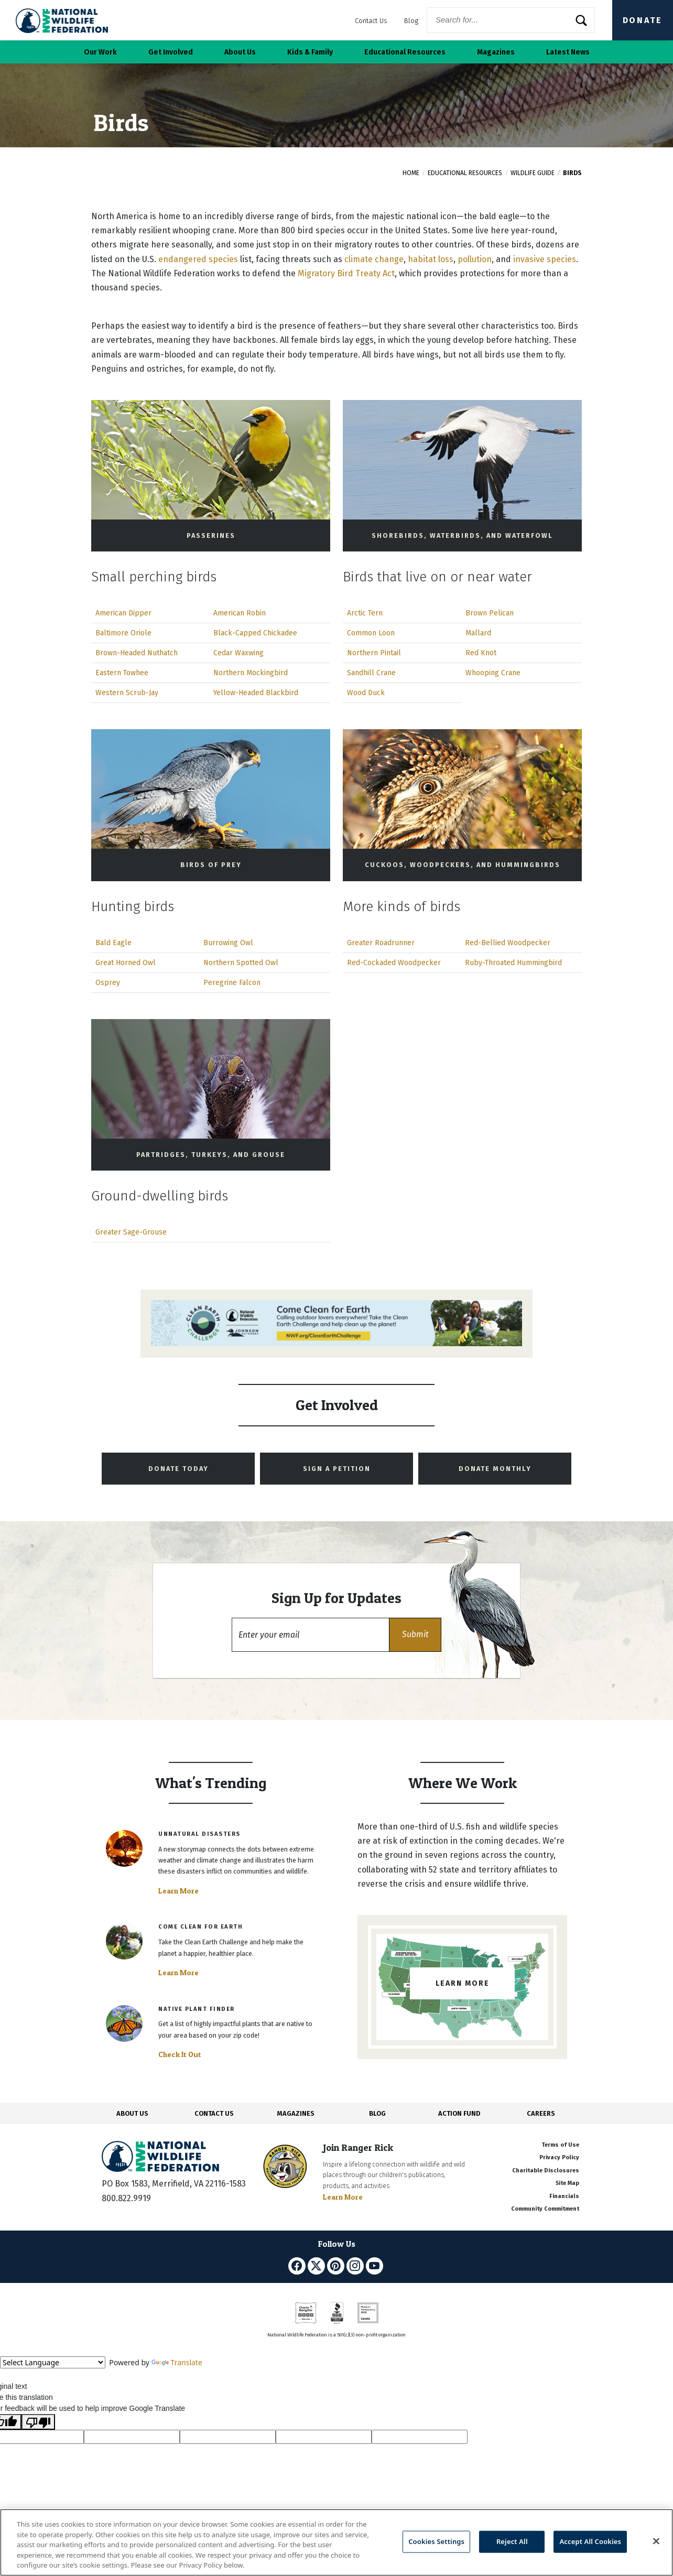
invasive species (544, 259)
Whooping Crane (492, 672)
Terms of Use (560, 2144)
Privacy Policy (559, 2157)
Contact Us (371, 21)
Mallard (478, 633)
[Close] (656, 2541)
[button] (415, 1635)
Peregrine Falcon (231, 982)
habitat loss (430, 259)
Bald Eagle (113, 942)
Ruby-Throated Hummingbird (513, 962)
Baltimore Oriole (123, 633)
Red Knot (480, 652)
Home (411, 173)
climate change (374, 259)
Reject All (512, 2541)
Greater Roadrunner (381, 942)
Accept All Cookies (590, 2541)
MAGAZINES (295, 2113)
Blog (411, 21)
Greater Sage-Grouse (131, 1232)
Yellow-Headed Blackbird (255, 692)
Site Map (567, 2183)
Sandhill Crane (371, 672)
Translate (176, 2362)
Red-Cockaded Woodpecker (394, 962)
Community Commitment (545, 2208)
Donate (643, 20)
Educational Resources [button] (405, 52)
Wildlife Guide (533, 173)
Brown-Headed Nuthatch (136, 652)
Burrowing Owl (228, 942)
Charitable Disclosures (545, 2170)
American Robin (239, 613)
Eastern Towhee (121, 672)
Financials (564, 2196)
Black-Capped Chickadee (255, 633)
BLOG (377, 2113)
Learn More (178, 1891)
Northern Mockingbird (250, 672)
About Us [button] (240, 52)
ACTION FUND (459, 2113)
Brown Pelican (489, 613)
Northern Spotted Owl (240, 962)
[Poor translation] (38, 2422)
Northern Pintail (374, 652)
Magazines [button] (496, 52)
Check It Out (179, 2054)
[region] (336, 2542)
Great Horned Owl (125, 962)
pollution (475, 259)
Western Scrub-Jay (126, 692)
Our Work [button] (100, 52)
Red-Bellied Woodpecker (507, 942)
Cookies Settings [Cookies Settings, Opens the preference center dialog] (436, 2541)
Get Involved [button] (170, 52)
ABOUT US (132, 2113)
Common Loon (371, 633)
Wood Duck (366, 692)
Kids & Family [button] (310, 52)
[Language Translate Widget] (52, 2362)
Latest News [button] (568, 52)
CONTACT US (214, 2113)
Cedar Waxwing (238, 652)
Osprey (107, 982)
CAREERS (541, 2113)
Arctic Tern (365, 613)
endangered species (198, 259)
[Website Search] (510, 20)
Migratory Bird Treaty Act (346, 273)
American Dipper (123, 613)
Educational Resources (465, 173)
